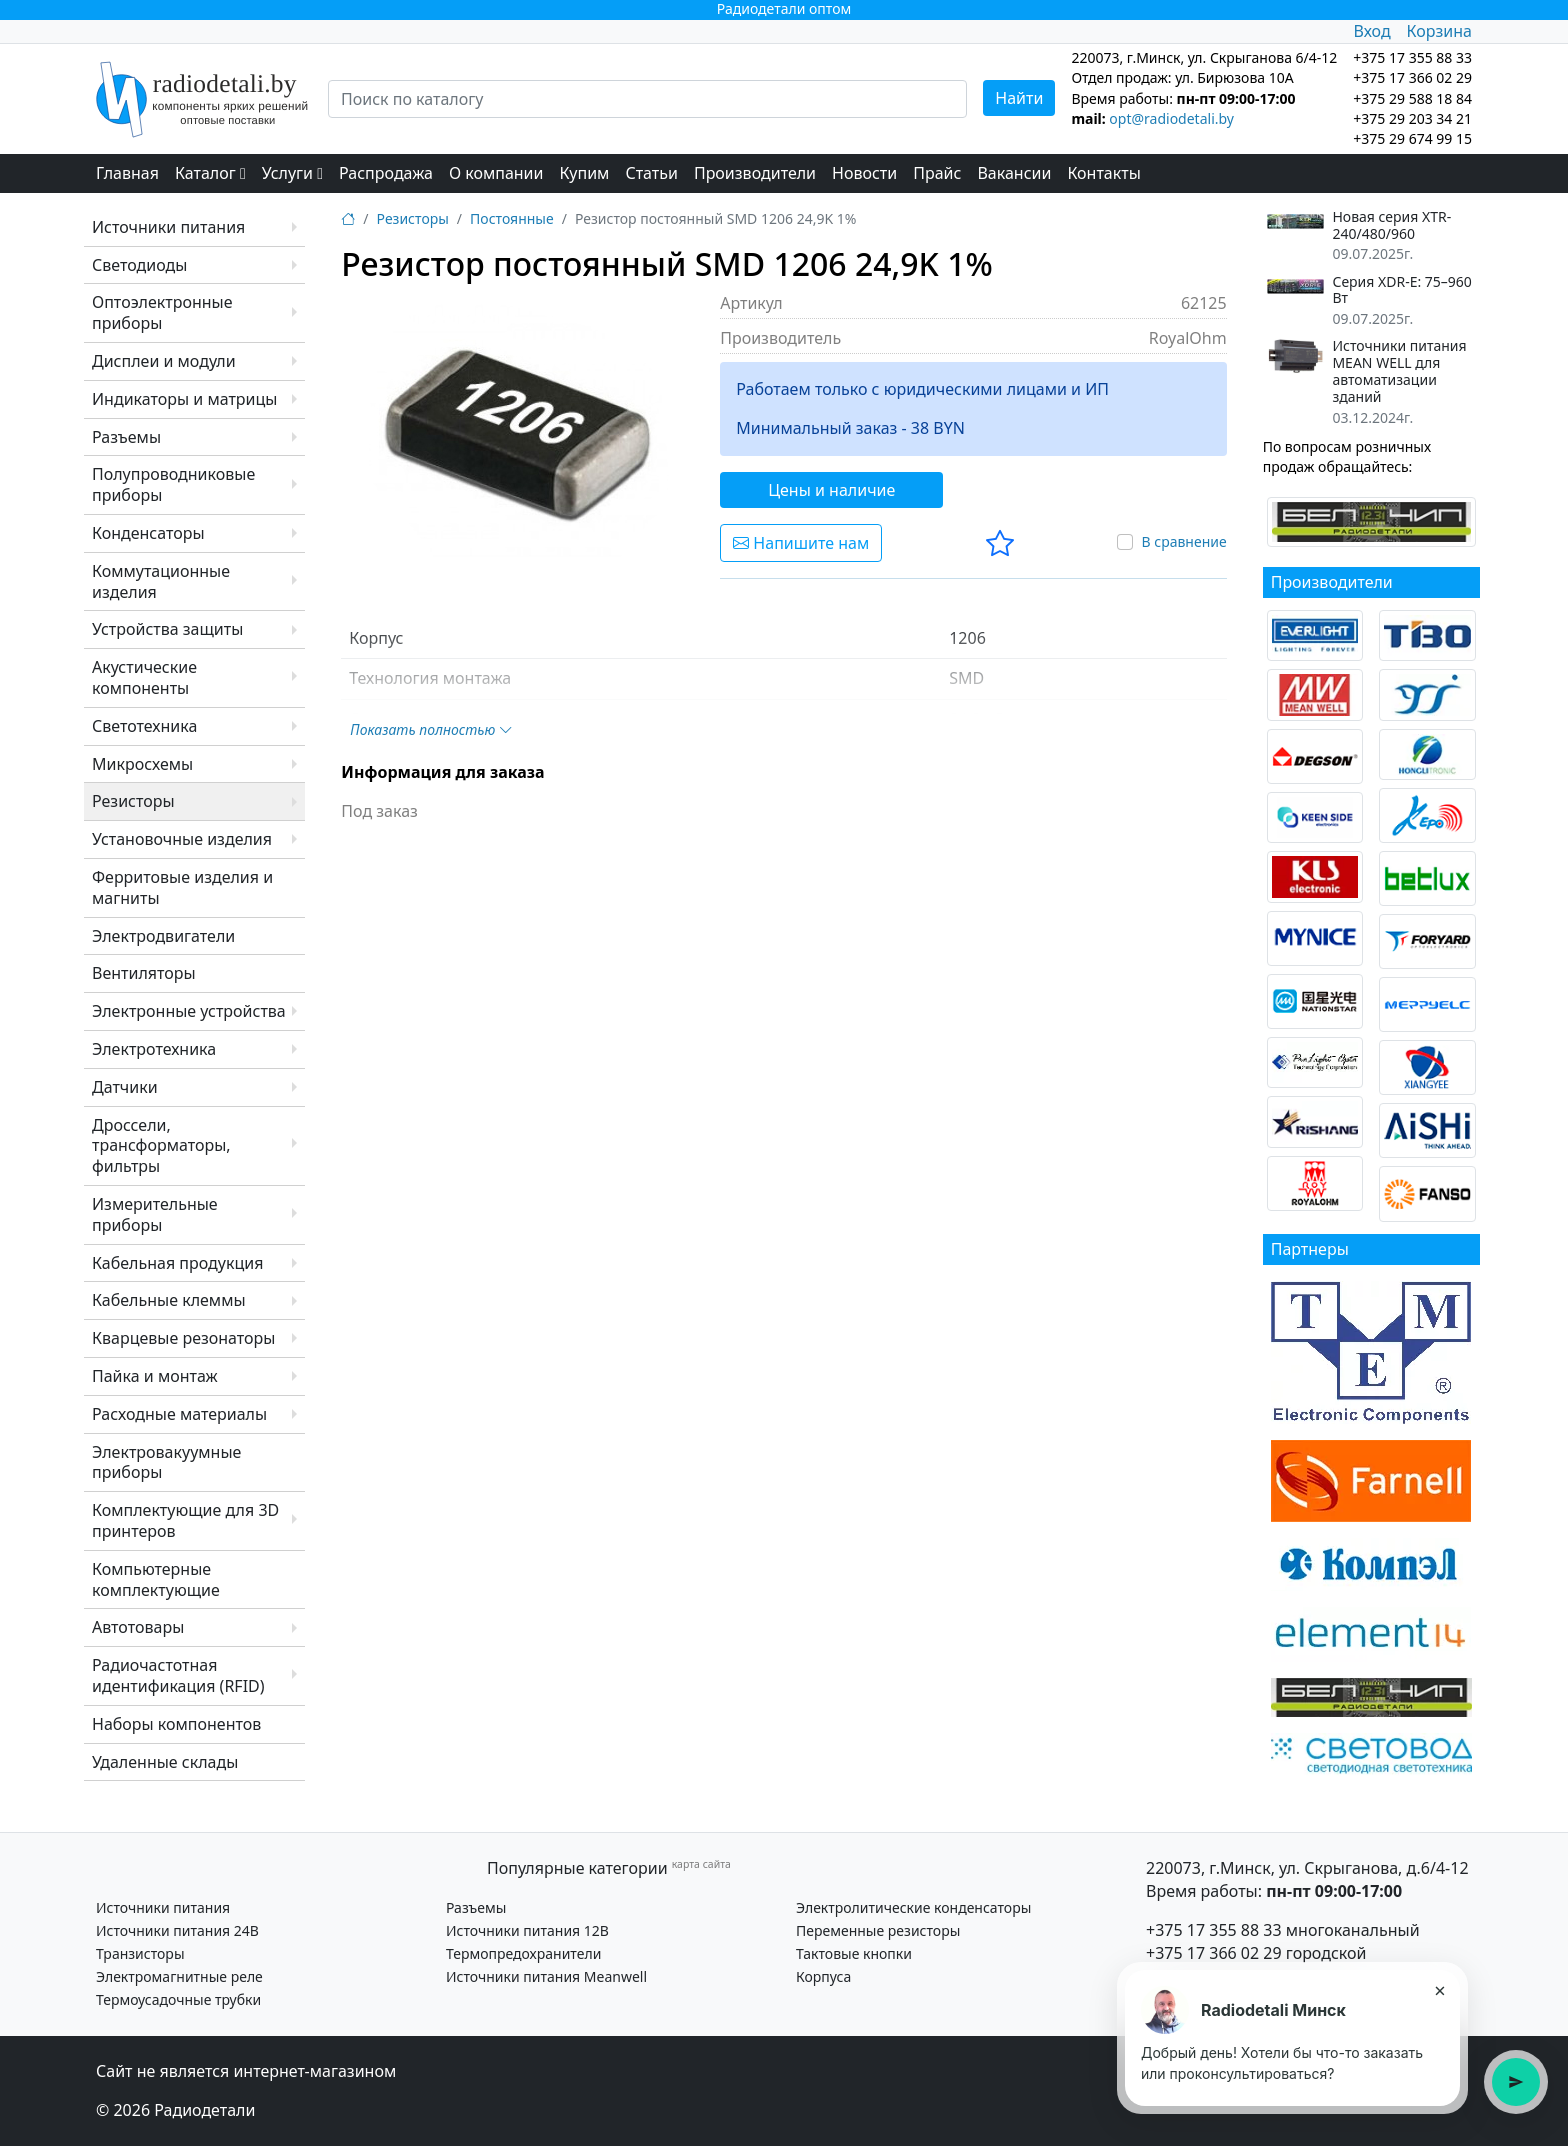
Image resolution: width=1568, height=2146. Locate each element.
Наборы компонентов (176, 1724)
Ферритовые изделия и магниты (182, 887)
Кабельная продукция (177, 1263)
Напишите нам (801, 543)
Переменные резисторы (878, 1930)
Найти (1019, 98)
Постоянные (512, 218)
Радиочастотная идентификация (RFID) (178, 1675)
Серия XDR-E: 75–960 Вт (1401, 291)
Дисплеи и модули (164, 361)
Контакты (1103, 173)
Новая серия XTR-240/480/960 (1391, 226)
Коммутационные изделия (161, 581)
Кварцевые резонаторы (183, 1338)
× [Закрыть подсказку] (1439, 1990)
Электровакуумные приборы (166, 1462)
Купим (584, 173)
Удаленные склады (165, 1762)
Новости (864, 173)
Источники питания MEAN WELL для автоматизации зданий (1399, 371)
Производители (755, 173)
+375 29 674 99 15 (1412, 138)
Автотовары (138, 1627)
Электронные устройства (189, 1011)
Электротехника (154, 1049)
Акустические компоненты (144, 677)
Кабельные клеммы (169, 1300)
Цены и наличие (831, 490)
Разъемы (126, 437)
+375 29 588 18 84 (1412, 98)
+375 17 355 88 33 (1214, 1930)
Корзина (1439, 31)
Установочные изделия (182, 839)
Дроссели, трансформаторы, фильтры (161, 1146)
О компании (496, 173)
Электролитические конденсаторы (913, 1907)
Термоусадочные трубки (178, 1999)
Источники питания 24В (177, 1930)
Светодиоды (139, 265)
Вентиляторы (144, 973)
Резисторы (133, 801)
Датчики (125, 1087)
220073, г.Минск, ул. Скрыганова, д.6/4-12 (1307, 1868)
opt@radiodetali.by (1171, 118)
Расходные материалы (179, 1414)
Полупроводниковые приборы (173, 484)
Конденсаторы (148, 533)
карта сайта (701, 1864)
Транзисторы (140, 1953)
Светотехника (144, 726)
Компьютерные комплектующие (156, 1579)
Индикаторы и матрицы (184, 399)
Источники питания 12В (527, 1930)
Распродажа (386, 173)
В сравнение (1183, 541)
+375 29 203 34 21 (1412, 118)
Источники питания (168, 227)
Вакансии (1014, 173)
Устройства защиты (167, 629)
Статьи (651, 173)
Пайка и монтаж (155, 1376)
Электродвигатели (163, 936)
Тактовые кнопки (854, 1953)
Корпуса (823, 1976)
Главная (127, 173)
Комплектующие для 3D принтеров (185, 1520)
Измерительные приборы (155, 1214)
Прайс (937, 173)
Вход (1371, 31)
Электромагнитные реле (179, 1976)
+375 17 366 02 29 (1214, 1953)
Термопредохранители (523, 1953)
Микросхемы (142, 764)
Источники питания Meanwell (546, 1976)
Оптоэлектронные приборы (162, 312)
